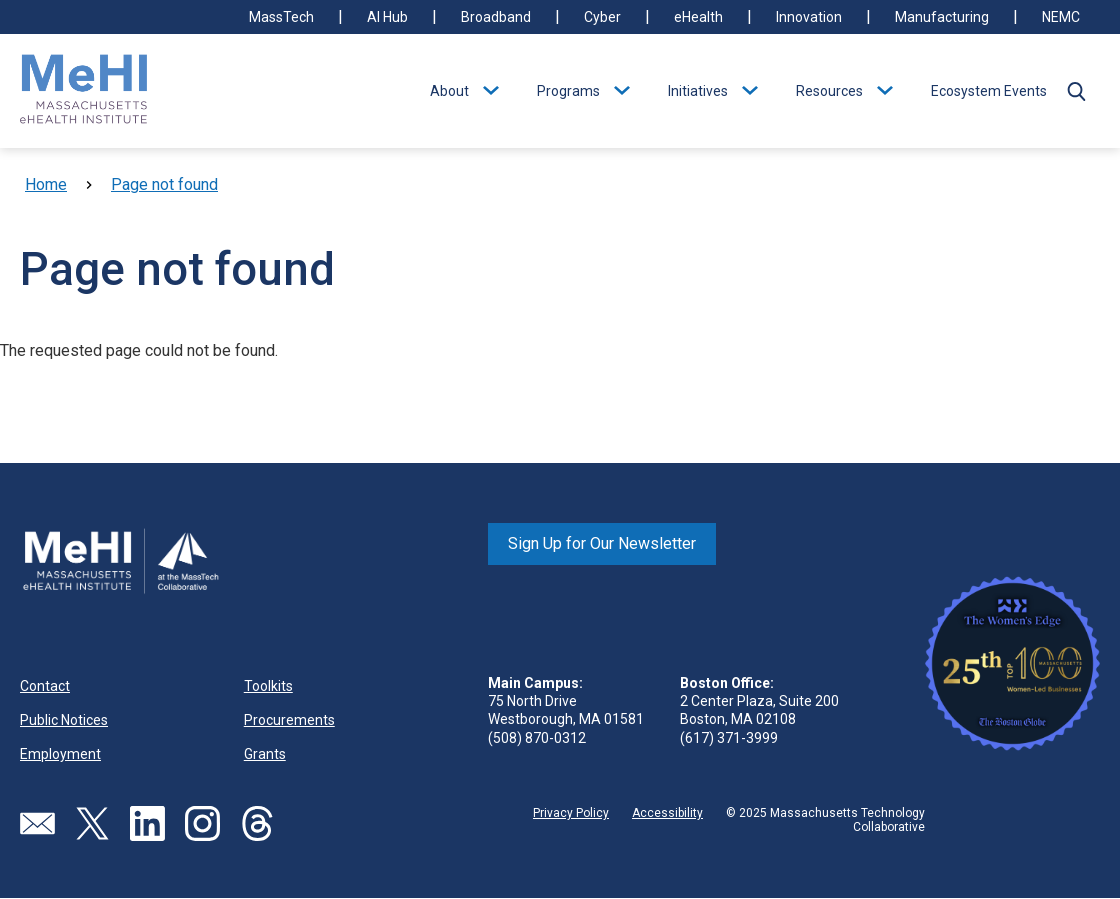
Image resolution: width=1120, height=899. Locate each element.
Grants (265, 754)
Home (46, 184)
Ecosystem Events (989, 91)
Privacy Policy (571, 813)
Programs (568, 91)
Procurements (289, 720)
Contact (45, 686)
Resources (829, 91)
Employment (60, 754)
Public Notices (64, 720)
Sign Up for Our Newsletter (602, 543)
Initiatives (698, 91)
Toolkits (268, 686)
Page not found (164, 184)
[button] (1076, 91)
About (449, 91)
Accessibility (667, 813)
